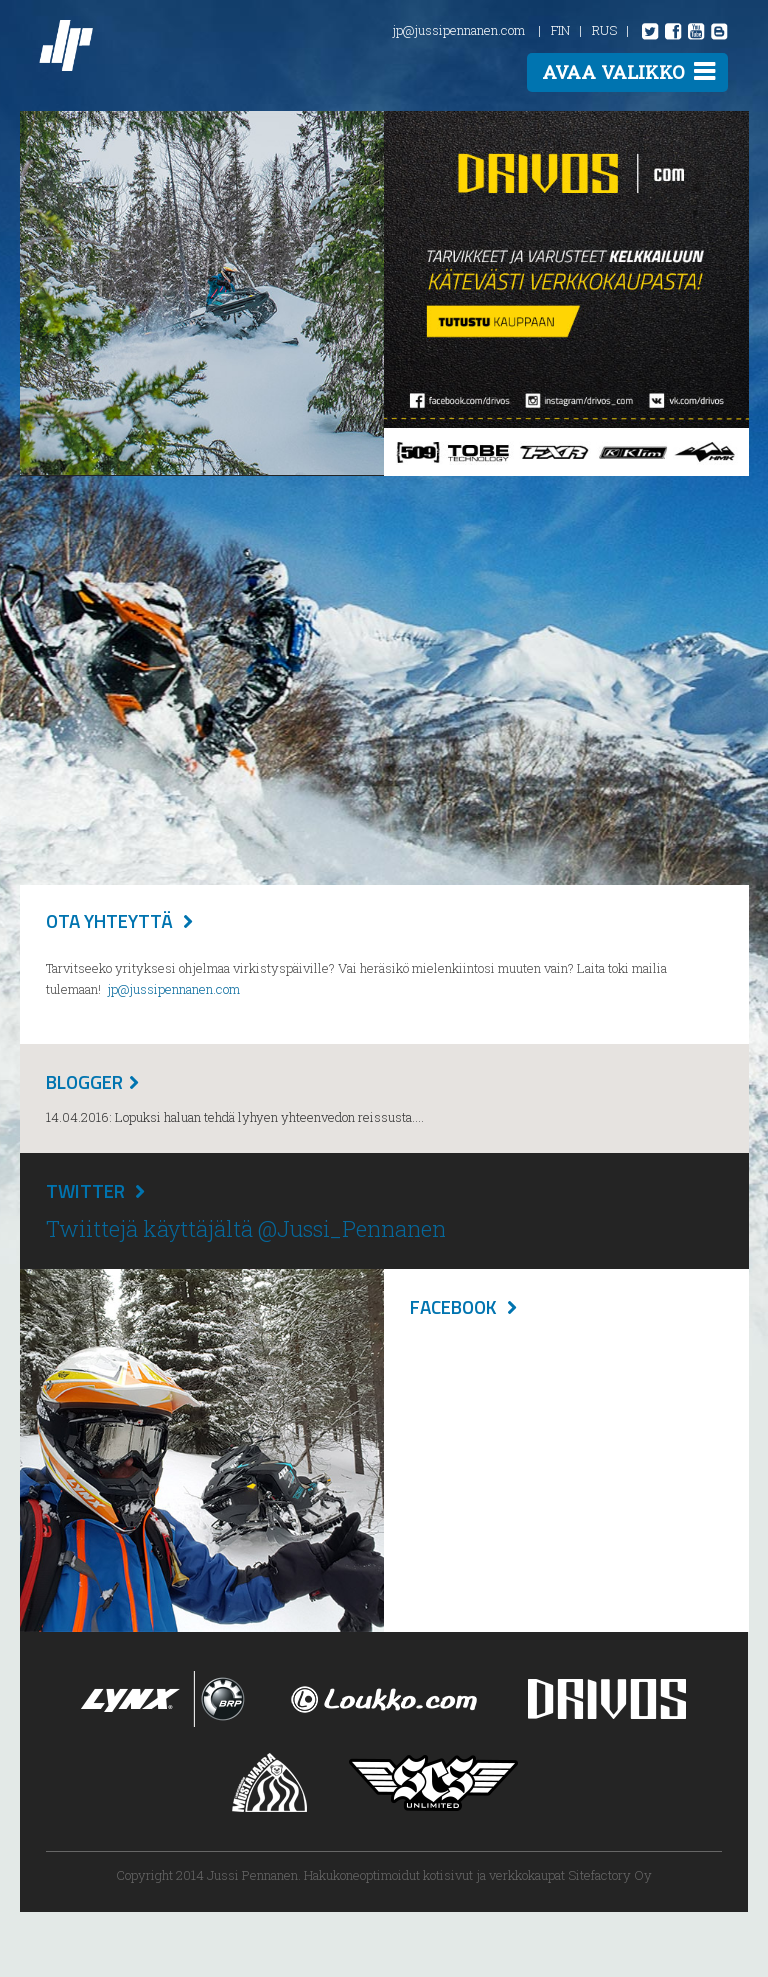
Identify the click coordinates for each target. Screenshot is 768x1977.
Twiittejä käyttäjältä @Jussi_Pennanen (246, 1228)
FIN (560, 30)
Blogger (84, 1081)
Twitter (85, 1190)
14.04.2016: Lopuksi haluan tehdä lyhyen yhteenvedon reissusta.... (235, 1117)
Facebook (453, 1306)
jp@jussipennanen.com (458, 30)
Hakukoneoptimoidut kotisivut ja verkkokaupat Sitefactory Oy (478, 1875)
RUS (604, 30)
